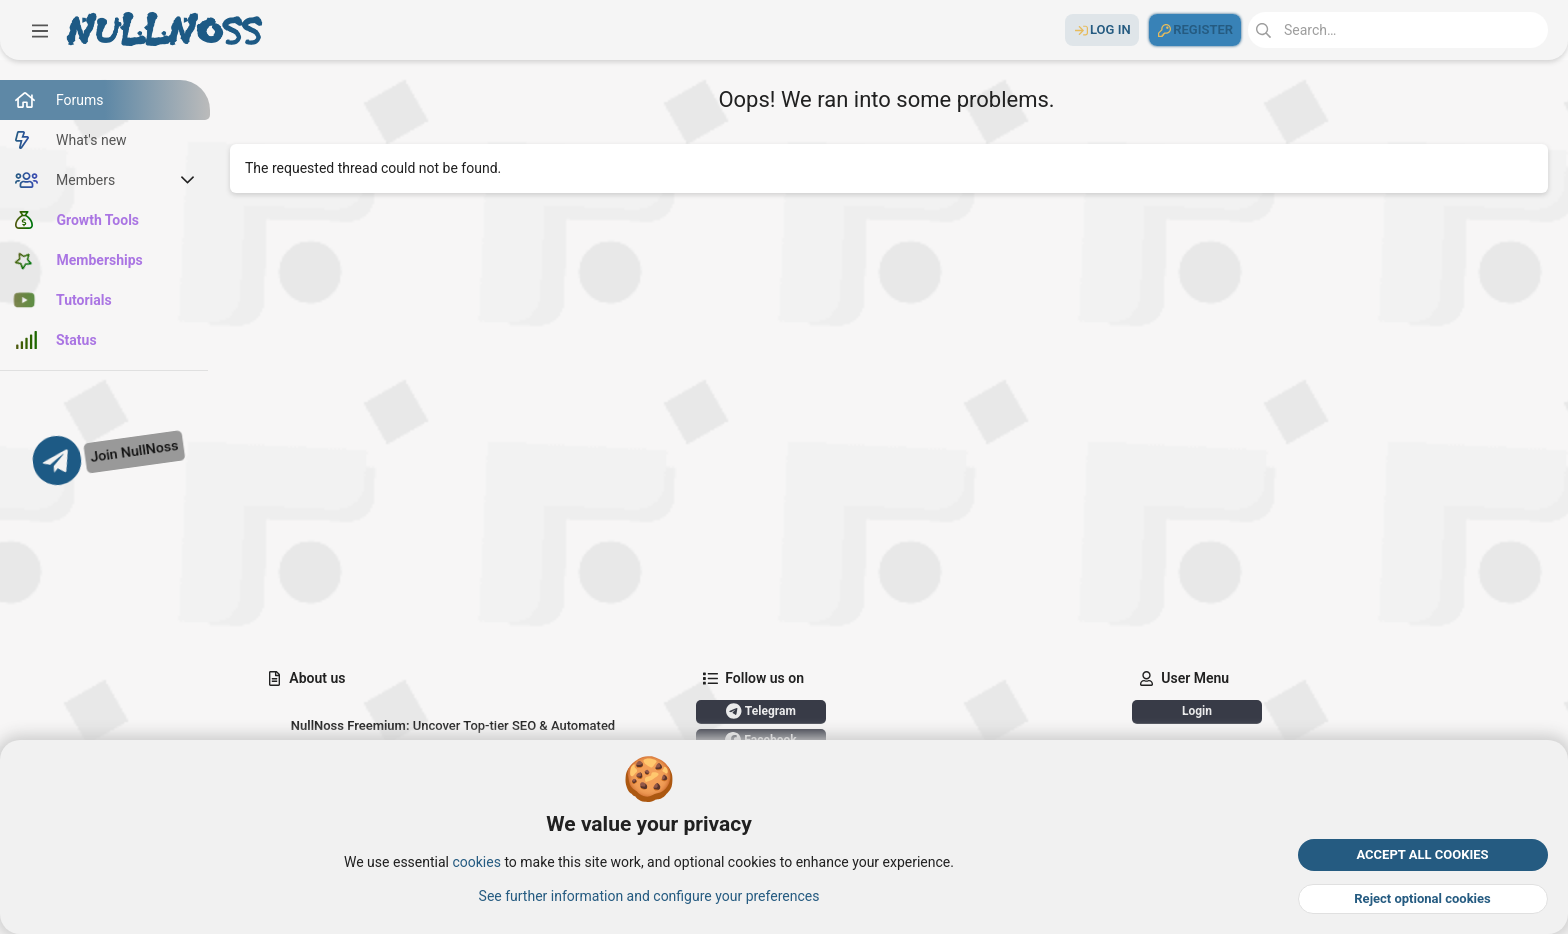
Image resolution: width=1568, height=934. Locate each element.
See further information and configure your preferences (649, 895)
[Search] (1398, 30)
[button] (40, 30)
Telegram (761, 711)
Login (1197, 711)
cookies (476, 862)
